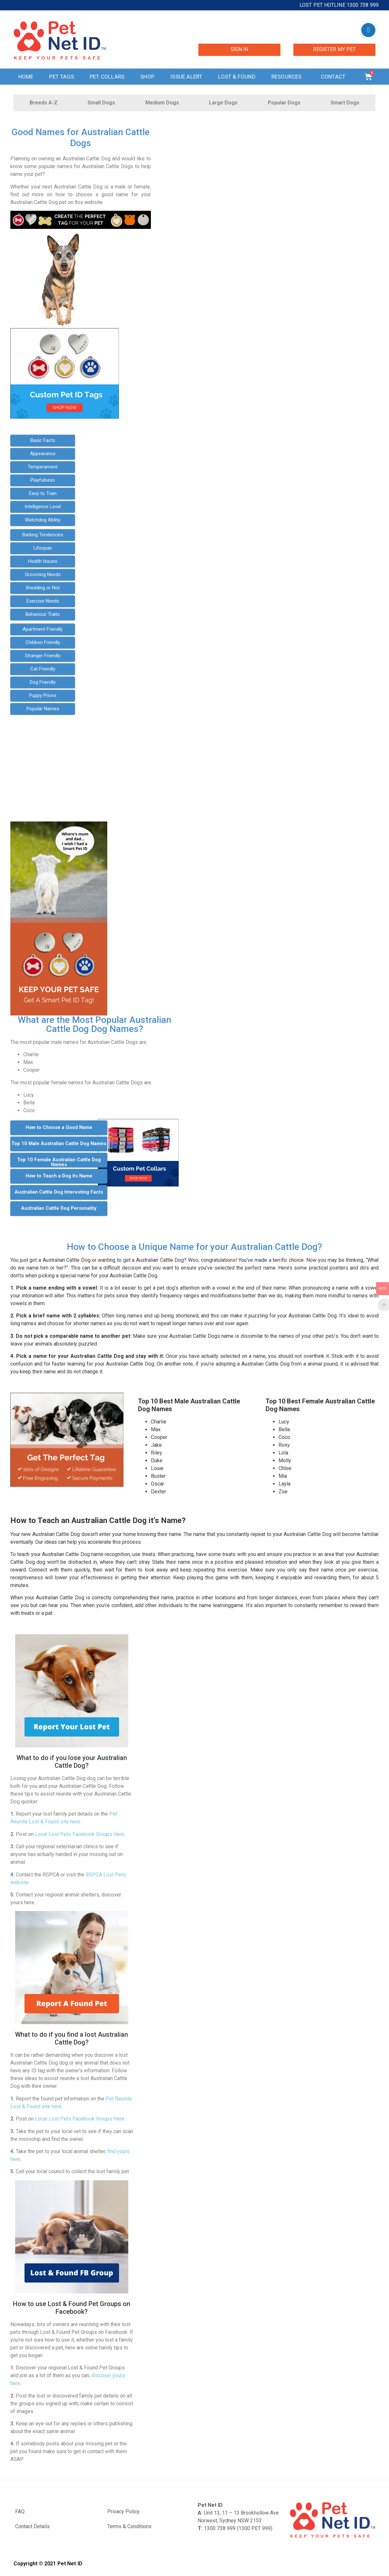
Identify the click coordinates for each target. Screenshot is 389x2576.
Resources (288, 76)
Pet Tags (61, 76)
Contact (335, 76)
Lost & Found (236, 76)
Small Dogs (101, 103)
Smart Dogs (345, 103)
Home (26, 76)
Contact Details (32, 2526)
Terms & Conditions (129, 2526)
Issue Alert (186, 76)
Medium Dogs (162, 103)
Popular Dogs (284, 103)
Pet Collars (107, 76)
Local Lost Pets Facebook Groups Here (79, 1834)
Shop (147, 76)
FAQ (20, 2511)
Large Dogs (223, 103)
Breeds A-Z (44, 103)
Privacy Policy (123, 2511)
